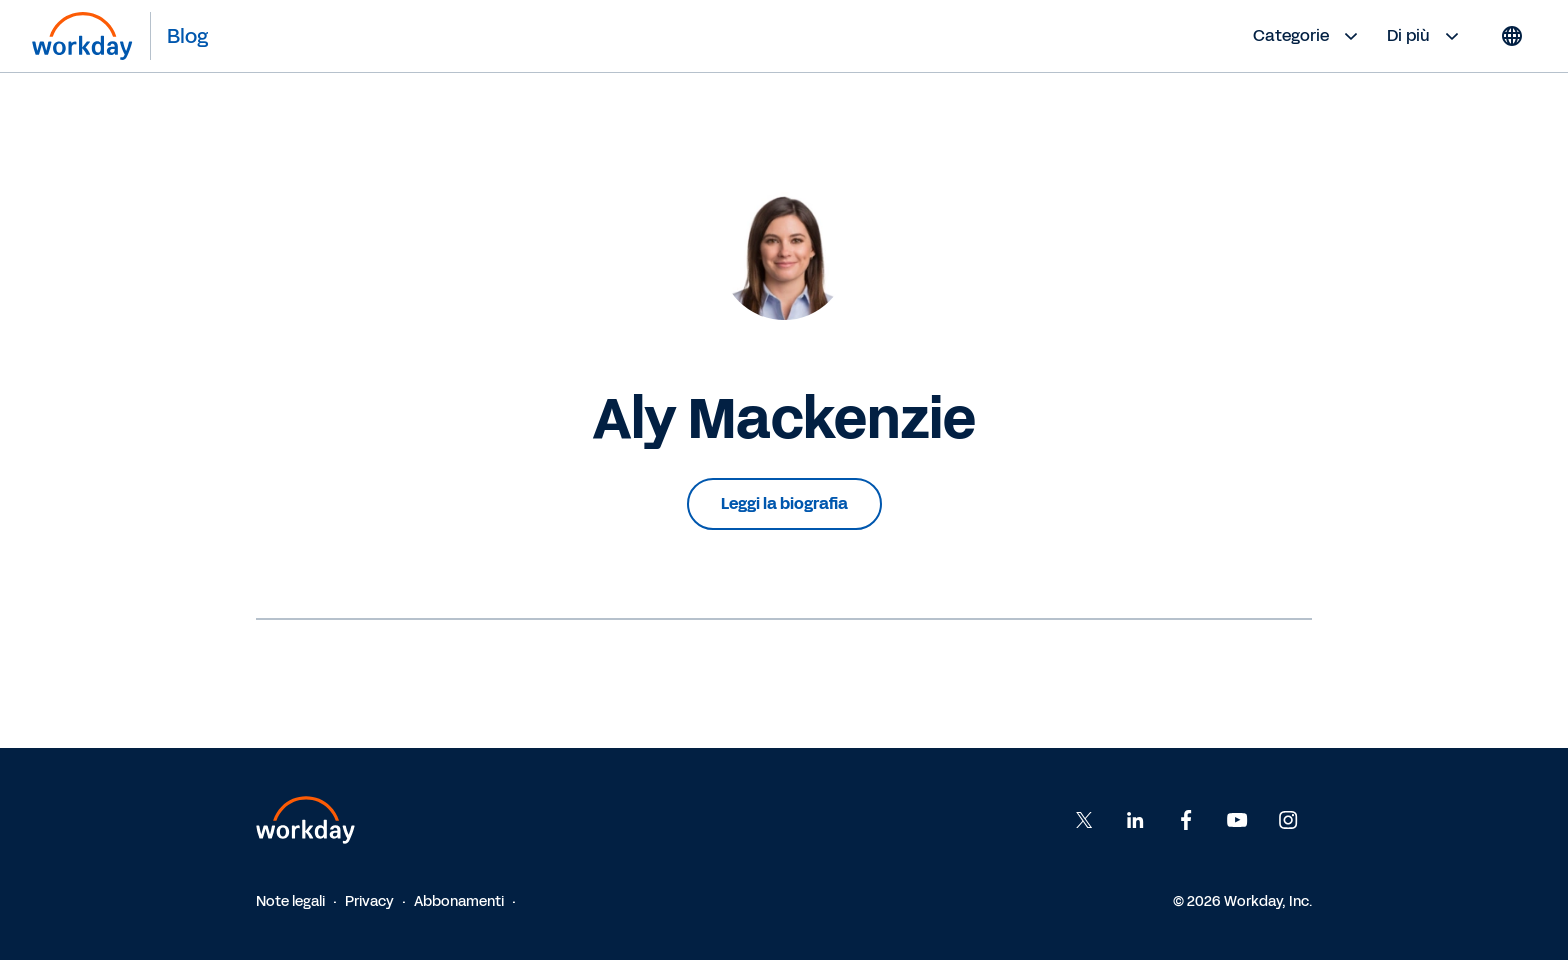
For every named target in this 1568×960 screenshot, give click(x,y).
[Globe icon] (1512, 36)
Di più (1425, 36)
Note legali (290, 901)
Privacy (369, 901)
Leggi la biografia (784, 503)
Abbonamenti (459, 901)
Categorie (1308, 36)
